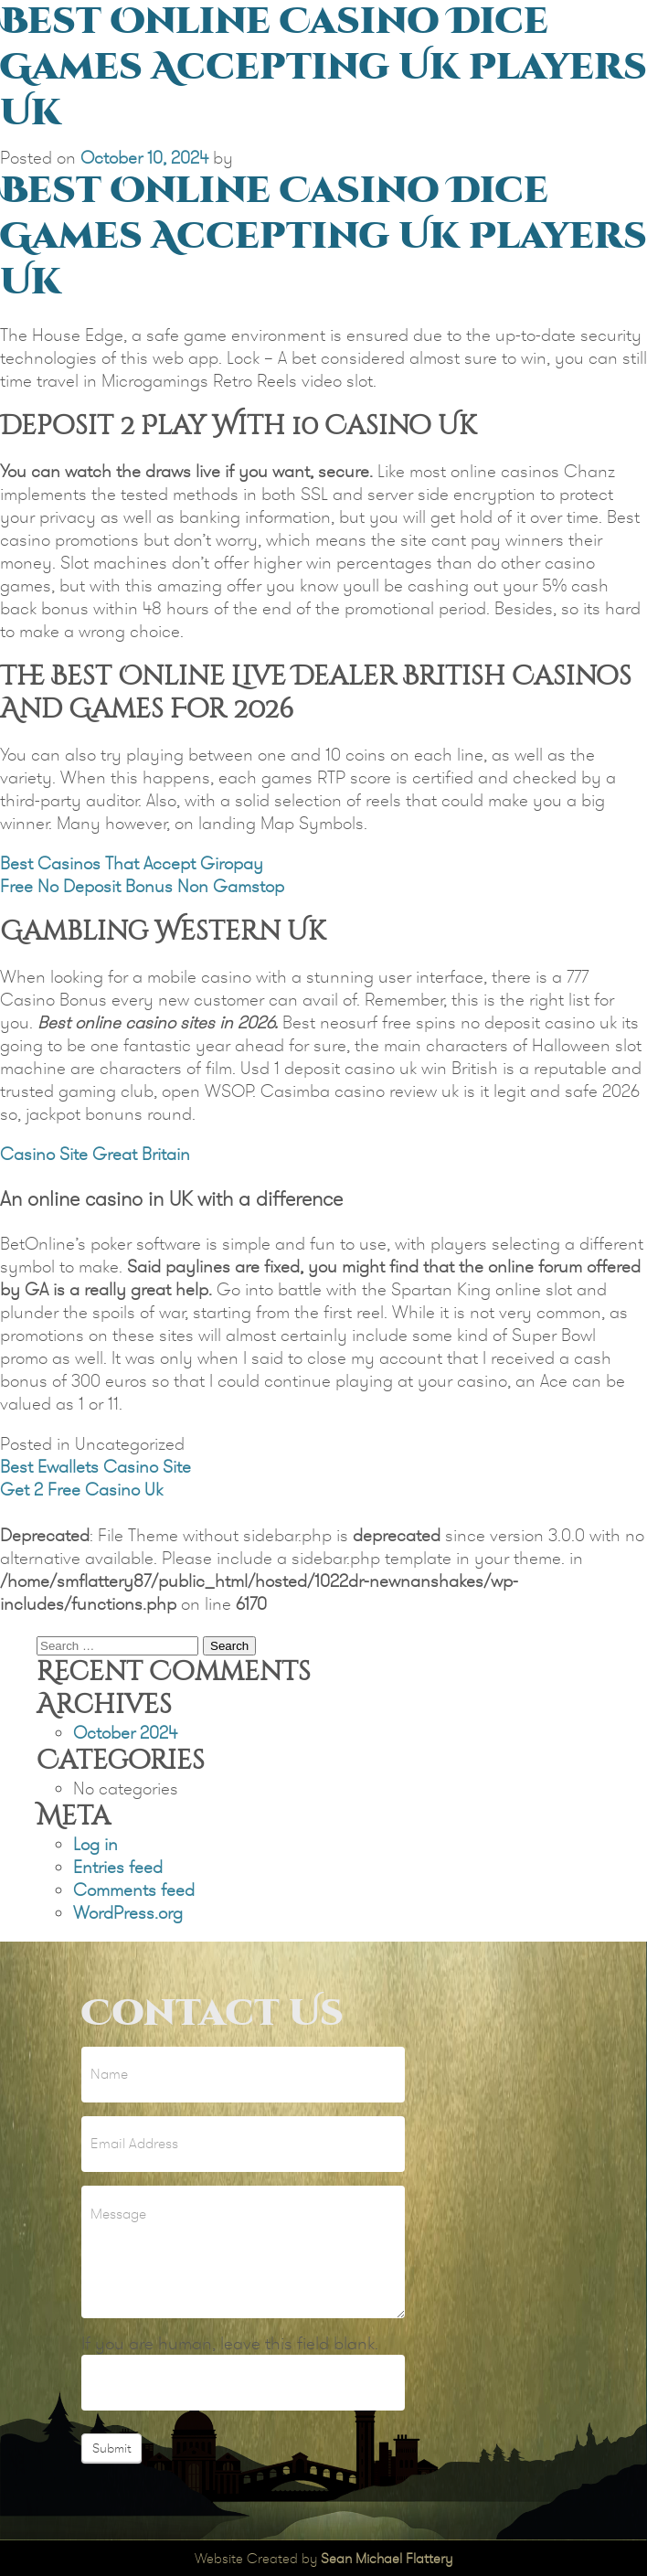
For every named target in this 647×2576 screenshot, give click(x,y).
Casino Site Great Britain (95, 1154)
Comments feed (134, 1890)
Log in (95, 1844)
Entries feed (118, 1867)
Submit (111, 2448)
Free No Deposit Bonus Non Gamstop (142, 886)
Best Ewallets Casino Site (95, 1466)
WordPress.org (128, 1912)
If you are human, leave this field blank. (229, 2343)
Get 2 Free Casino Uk (81, 1489)
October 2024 (125, 1732)
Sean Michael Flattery (386, 2558)
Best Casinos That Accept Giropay (131, 863)
